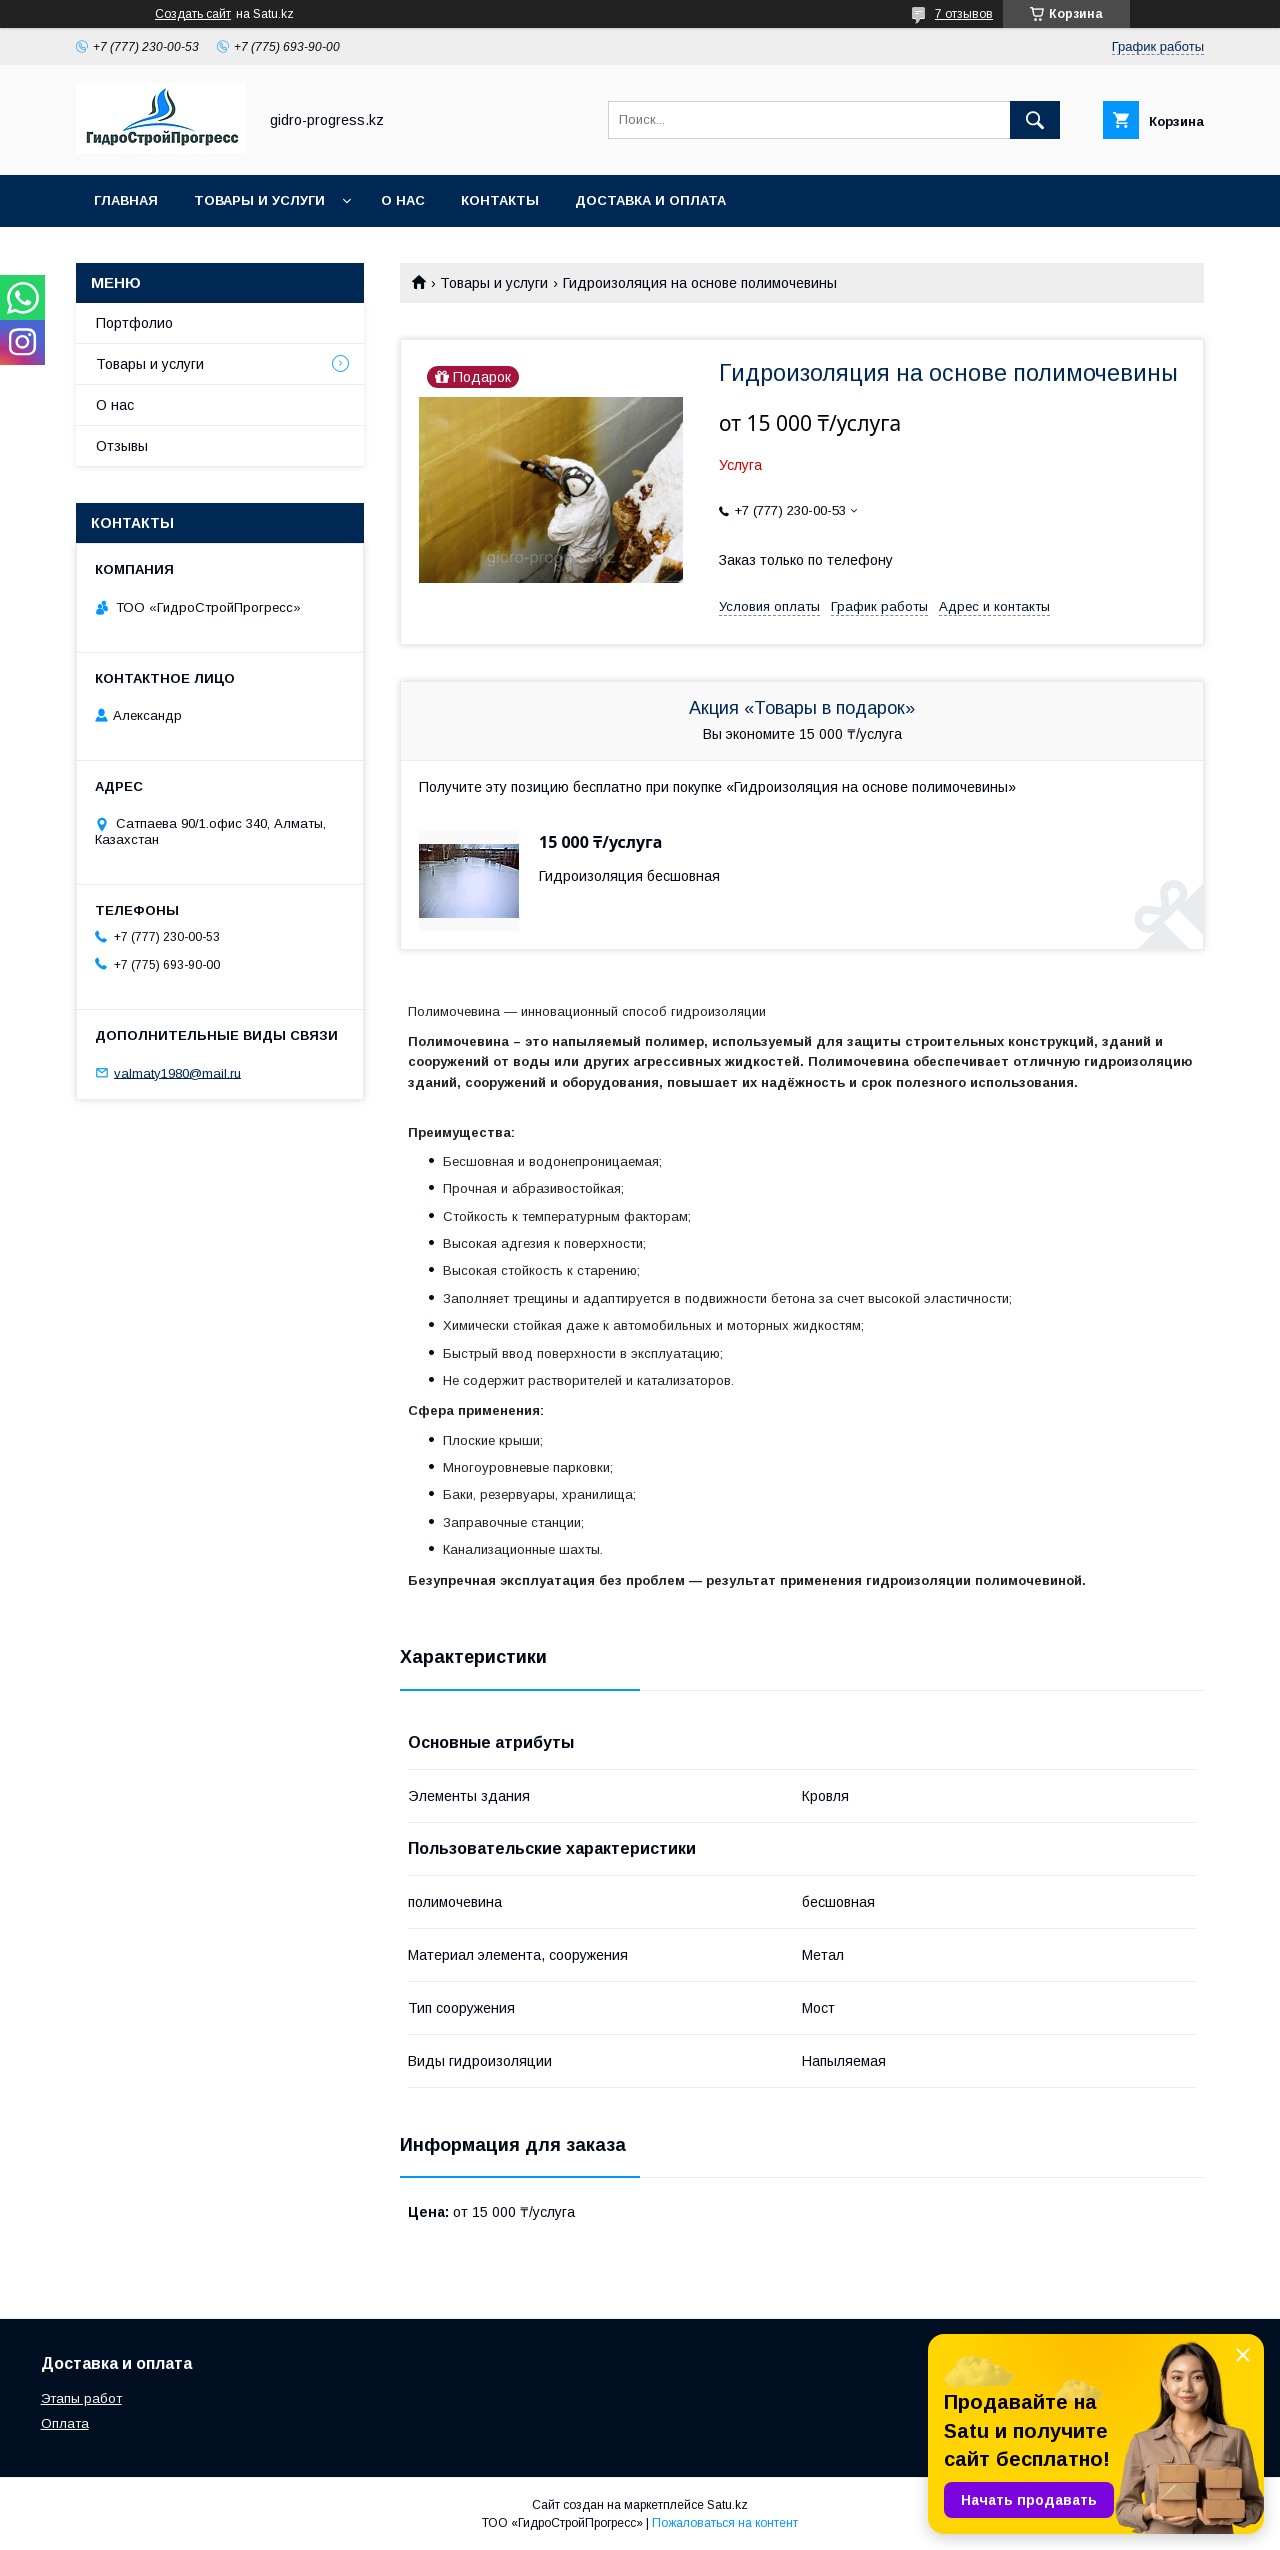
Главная (126, 200)
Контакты (500, 200)
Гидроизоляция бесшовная (629, 876)
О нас (403, 200)
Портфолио (134, 323)
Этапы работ (81, 2398)
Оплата (65, 2423)
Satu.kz (727, 2505)
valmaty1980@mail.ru (177, 1072)
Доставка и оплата (650, 200)
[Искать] (1035, 120)
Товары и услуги (259, 200)
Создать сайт (193, 14)
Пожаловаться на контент (725, 2523)
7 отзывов (964, 14)
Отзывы (122, 446)
